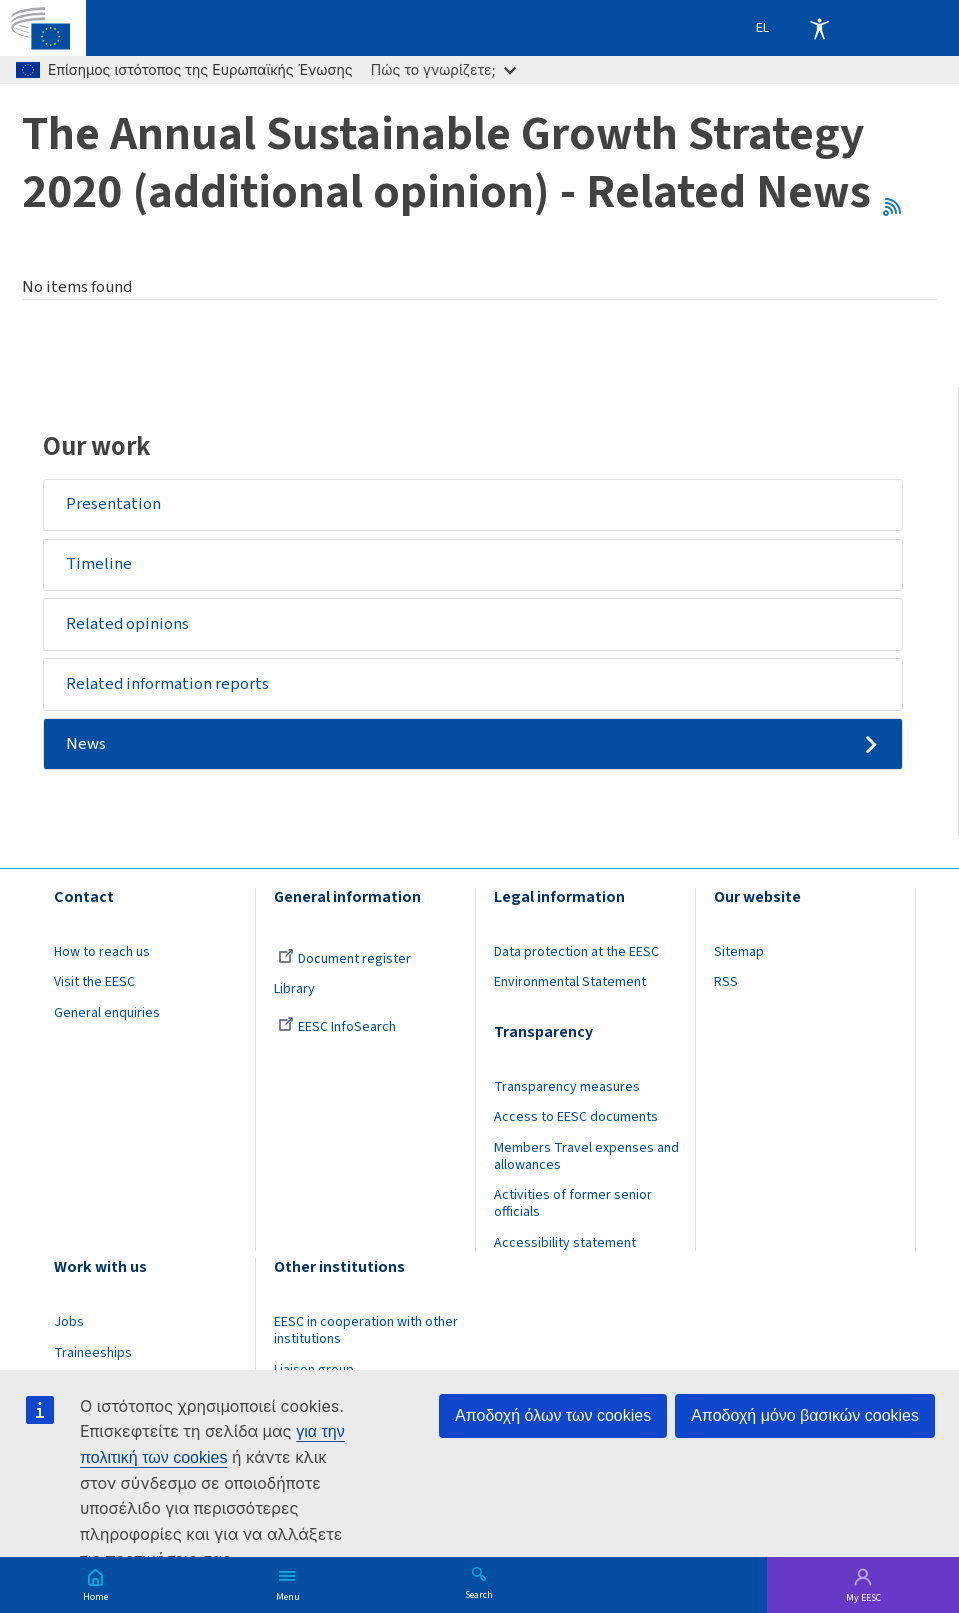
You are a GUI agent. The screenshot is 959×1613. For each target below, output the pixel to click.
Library (294, 990)
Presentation (113, 504)
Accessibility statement (565, 1244)
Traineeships (93, 1354)
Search (479, 1594)
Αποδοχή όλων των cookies (553, 1415)
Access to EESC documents (576, 1118)
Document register (344, 960)
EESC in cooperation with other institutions (366, 1331)
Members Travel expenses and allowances (586, 1157)
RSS (899, 208)
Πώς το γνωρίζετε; (443, 69)
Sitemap (739, 953)
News (86, 744)
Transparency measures (567, 1087)
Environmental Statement (570, 983)
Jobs (69, 1323)
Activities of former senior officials (573, 1204)
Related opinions (127, 624)
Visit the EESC (94, 983)
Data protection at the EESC (576, 953)
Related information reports (167, 684)
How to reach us (102, 953)
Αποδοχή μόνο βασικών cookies (805, 1415)
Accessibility (819, 28)
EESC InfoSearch (337, 1028)
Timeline (99, 564)
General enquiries (107, 1014)
